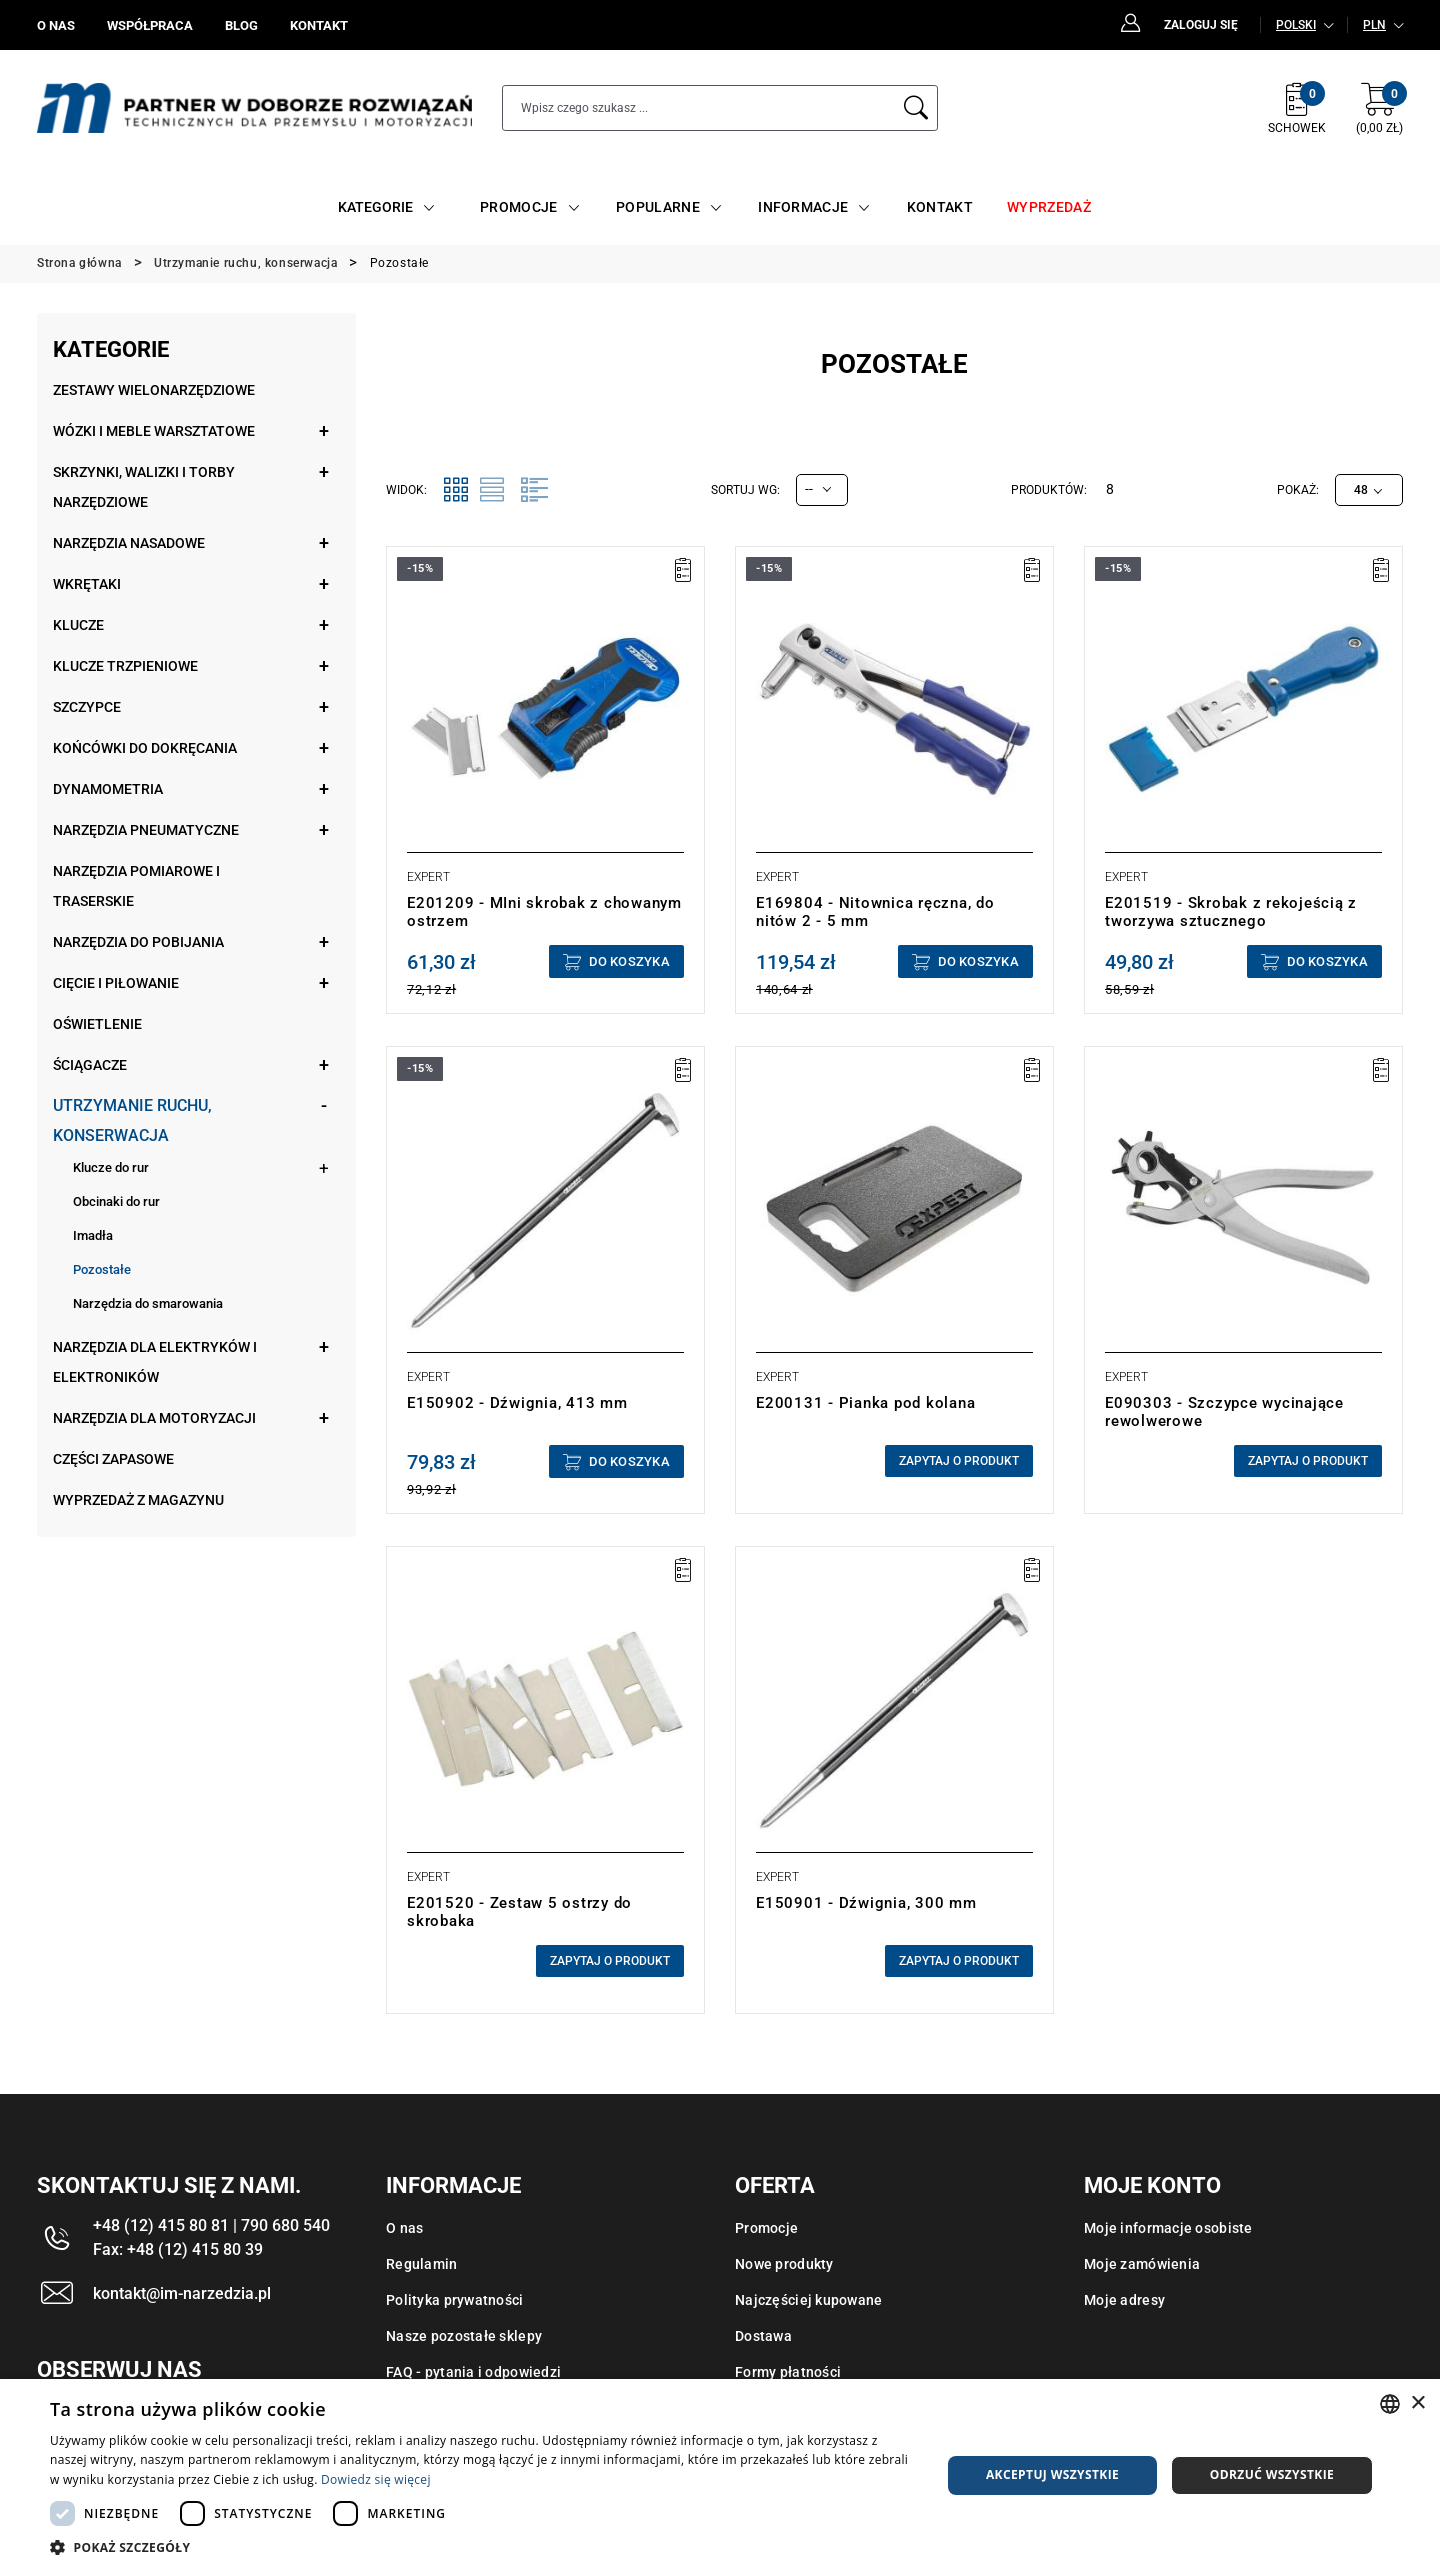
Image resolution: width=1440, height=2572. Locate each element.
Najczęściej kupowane (809, 2300)
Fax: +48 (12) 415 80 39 (178, 2249)
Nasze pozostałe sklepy (464, 2336)
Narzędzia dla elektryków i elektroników (155, 1362)
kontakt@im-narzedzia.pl (182, 2293)
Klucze (78, 625)
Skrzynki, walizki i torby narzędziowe (144, 487)
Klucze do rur (111, 1167)
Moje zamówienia (1142, 2264)
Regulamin (422, 2264)
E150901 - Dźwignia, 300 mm (866, 1903)
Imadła (93, 1235)
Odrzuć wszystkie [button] (1272, 2474)
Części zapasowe (113, 1459)
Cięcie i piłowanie (116, 983)
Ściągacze (90, 1065)
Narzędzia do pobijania (138, 942)
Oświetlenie (97, 1024)
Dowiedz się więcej (376, 2479)
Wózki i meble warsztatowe (154, 431)
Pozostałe (102, 1269)
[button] (482, 2547)
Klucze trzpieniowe (125, 666)
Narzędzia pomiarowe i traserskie (136, 886)
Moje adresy (1124, 2300)
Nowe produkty (784, 2264)
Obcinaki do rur (116, 1201)
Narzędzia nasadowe (129, 543)
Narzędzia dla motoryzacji (154, 1418)
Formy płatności (788, 2372)
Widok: (406, 490)
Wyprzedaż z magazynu (138, 1500)
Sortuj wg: (745, 490)
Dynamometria (108, 789)
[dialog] (720, 2475)
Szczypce (87, 707)
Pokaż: (1298, 490)
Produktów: (1049, 490)
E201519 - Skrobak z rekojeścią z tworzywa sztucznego (1231, 912)
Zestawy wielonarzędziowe (154, 390)
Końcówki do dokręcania (145, 748)
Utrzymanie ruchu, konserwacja (132, 1120)
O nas (404, 2228)
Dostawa (763, 2336)
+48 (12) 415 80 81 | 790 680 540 (211, 2225)
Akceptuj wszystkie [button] (1052, 2474)
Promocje (766, 2228)
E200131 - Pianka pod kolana (865, 1403)
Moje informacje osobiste (1168, 2228)
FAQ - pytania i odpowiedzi (473, 2372)
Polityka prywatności (455, 2300)
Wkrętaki (87, 584)
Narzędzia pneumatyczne (146, 830)
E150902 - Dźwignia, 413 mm (517, 1403)
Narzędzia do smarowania (148, 1303)
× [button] (1417, 2403)
